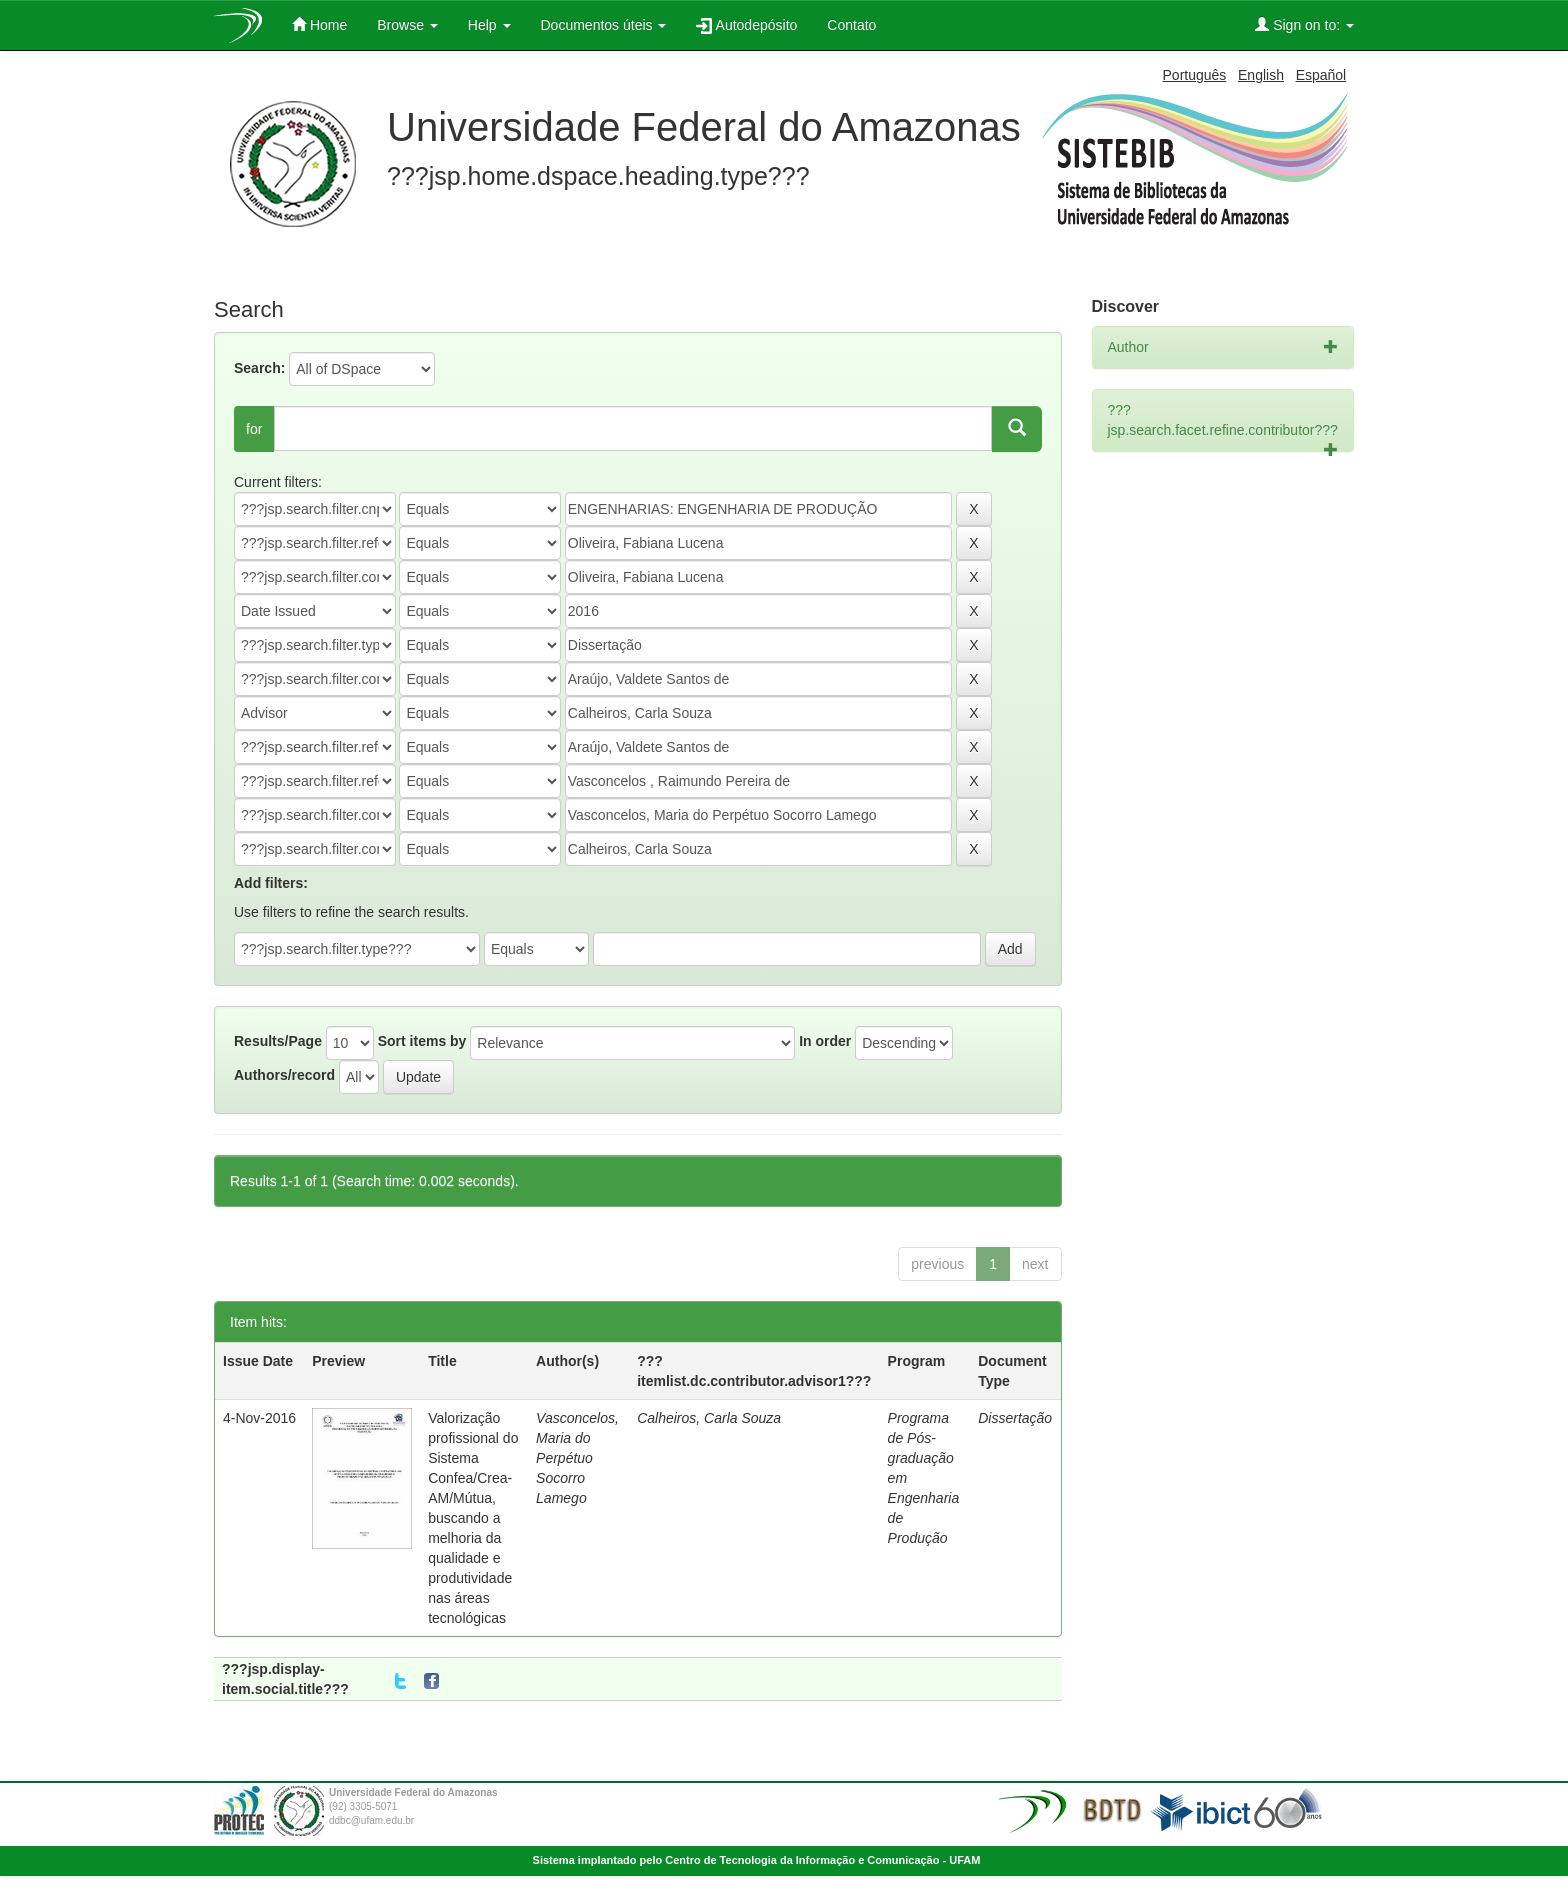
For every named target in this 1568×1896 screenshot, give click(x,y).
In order (825, 1041)
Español (1321, 75)
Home (319, 24)
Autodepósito (746, 25)
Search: (259, 368)
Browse (407, 25)
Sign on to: (1304, 24)
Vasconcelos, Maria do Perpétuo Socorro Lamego (577, 1458)
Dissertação (1015, 1418)
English (1261, 75)
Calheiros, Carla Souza (709, 1418)
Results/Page (278, 1041)
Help (489, 25)
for (254, 429)
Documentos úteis (604, 25)
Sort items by (422, 1041)
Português (1195, 75)
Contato (851, 25)
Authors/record (284, 1075)
